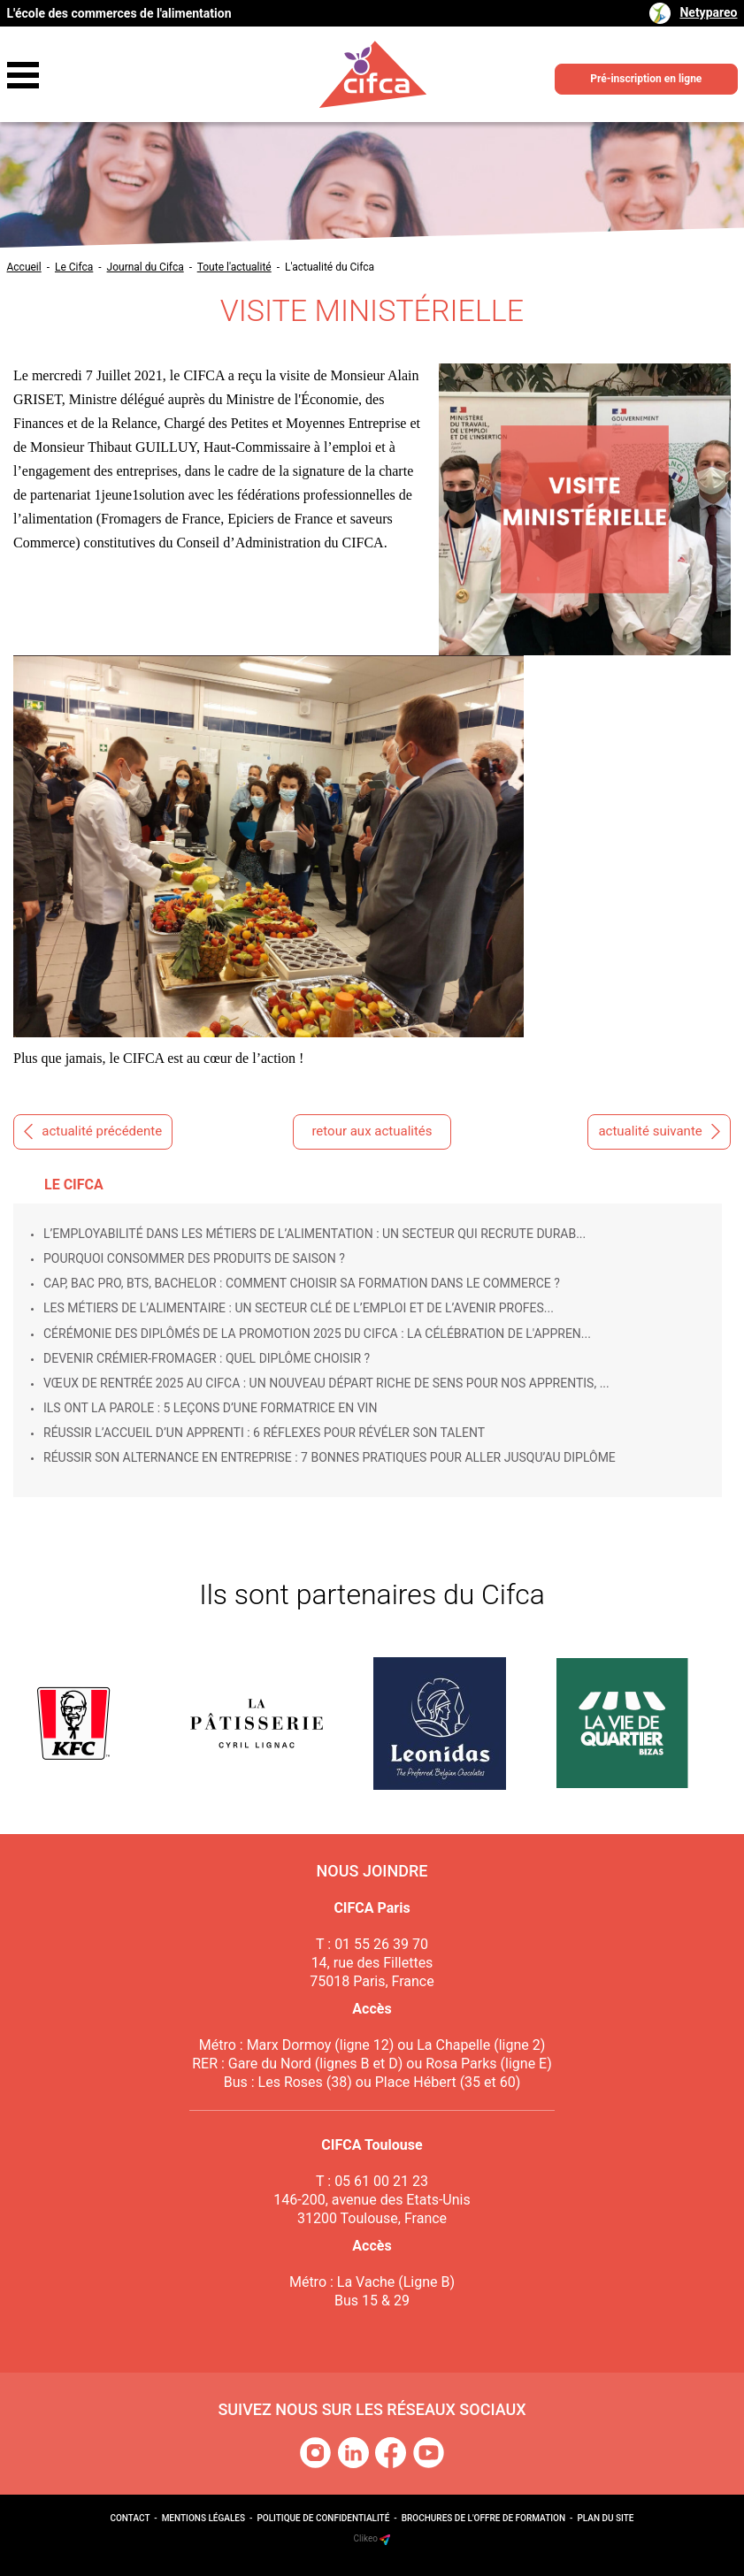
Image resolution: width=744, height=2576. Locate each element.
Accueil (24, 267)
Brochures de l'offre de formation (483, 2518)
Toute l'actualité (234, 267)
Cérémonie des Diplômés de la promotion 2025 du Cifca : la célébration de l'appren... (317, 1333)
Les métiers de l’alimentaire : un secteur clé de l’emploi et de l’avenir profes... (298, 1308)
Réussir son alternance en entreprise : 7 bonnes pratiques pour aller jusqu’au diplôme (329, 1457)
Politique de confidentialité (323, 2518)
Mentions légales (203, 2518)
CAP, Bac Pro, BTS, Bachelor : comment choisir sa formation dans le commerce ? (301, 1283)
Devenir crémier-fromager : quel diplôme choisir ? (206, 1358)
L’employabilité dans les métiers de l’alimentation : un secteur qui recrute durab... (314, 1234)
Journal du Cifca (145, 267)
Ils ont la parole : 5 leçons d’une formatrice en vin (210, 1408)
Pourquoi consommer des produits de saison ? (194, 1258)
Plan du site (605, 2518)
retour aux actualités (371, 1131)
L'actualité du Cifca (329, 267)
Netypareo (708, 12)
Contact (130, 2518)
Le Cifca (74, 267)
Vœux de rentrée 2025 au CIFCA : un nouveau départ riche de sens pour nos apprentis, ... (326, 1383)
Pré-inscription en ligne (646, 79)
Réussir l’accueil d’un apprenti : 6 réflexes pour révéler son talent (264, 1433)
